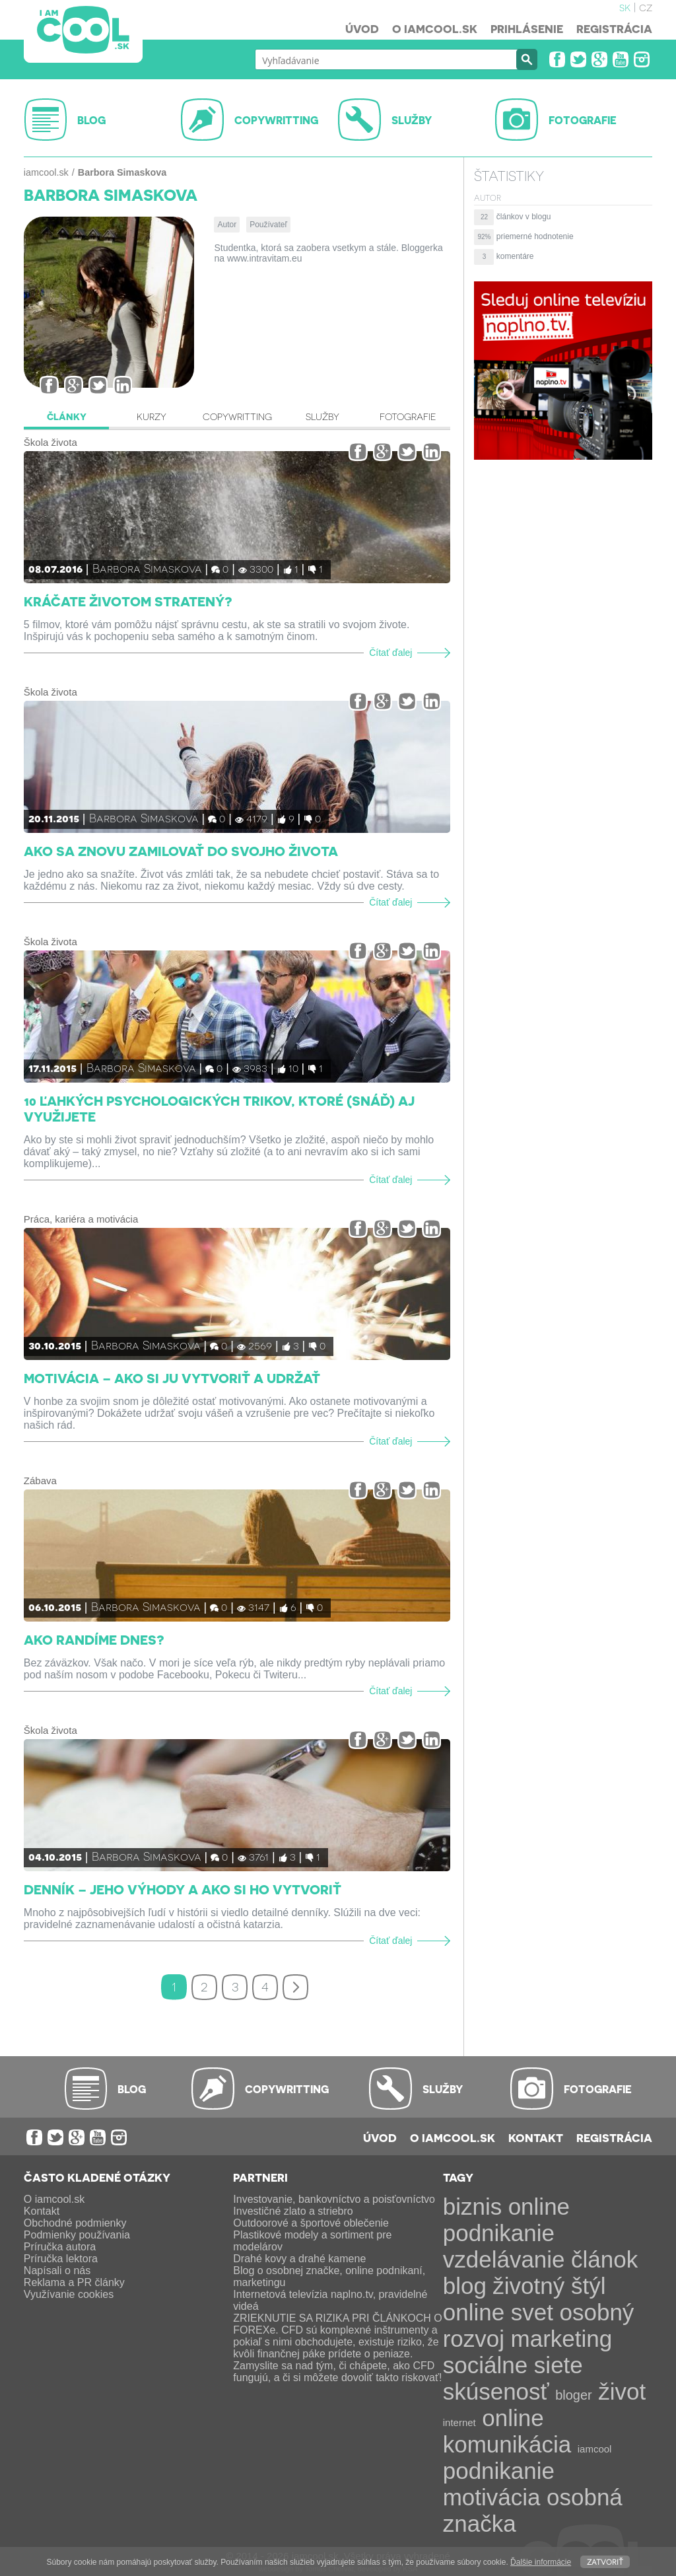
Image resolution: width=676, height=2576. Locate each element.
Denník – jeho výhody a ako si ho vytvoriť (182, 1889)
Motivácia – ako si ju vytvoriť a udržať (172, 1378)
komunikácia (507, 2444)
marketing (562, 2338)
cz (645, 6)
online (512, 2418)
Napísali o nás (57, 2270)
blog (465, 2286)
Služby (322, 416)
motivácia (492, 2497)
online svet (498, 2312)
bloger (573, 2395)
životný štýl (548, 2286)
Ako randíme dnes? (94, 1639)
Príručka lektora (61, 2258)
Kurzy (151, 416)
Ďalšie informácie (540, 2562)
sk (624, 6)
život (622, 2391)
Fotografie (408, 416)
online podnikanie (506, 2220)
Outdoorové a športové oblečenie (311, 2223)
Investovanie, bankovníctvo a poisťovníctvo (334, 2199)
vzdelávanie (504, 2259)
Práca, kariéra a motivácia (81, 1219)
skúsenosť (496, 2391)
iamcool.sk (46, 172)
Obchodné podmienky (75, 2223)
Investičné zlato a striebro (293, 2211)
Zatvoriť (605, 2561)
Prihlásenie (526, 28)
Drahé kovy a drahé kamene (299, 2258)
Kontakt (535, 2137)
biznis (472, 2206)
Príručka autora (60, 2246)
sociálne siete (513, 2365)
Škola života (50, 442)
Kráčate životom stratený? (128, 601)
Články (66, 416)
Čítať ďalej (390, 653)
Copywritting (237, 416)
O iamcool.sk (434, 28)
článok (604, 2259)
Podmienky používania (77, 2234)
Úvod (362, 28)
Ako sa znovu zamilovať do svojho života (181, 851)
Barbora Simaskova (147, 568)
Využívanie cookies (69, 2294)
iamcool (595, 2448)
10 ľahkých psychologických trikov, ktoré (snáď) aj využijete (219, 1108)
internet (459, 2422)
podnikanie (499, 2471)
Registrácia (614, 28)
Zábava (40, 1480)
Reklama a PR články (74, 2282)
